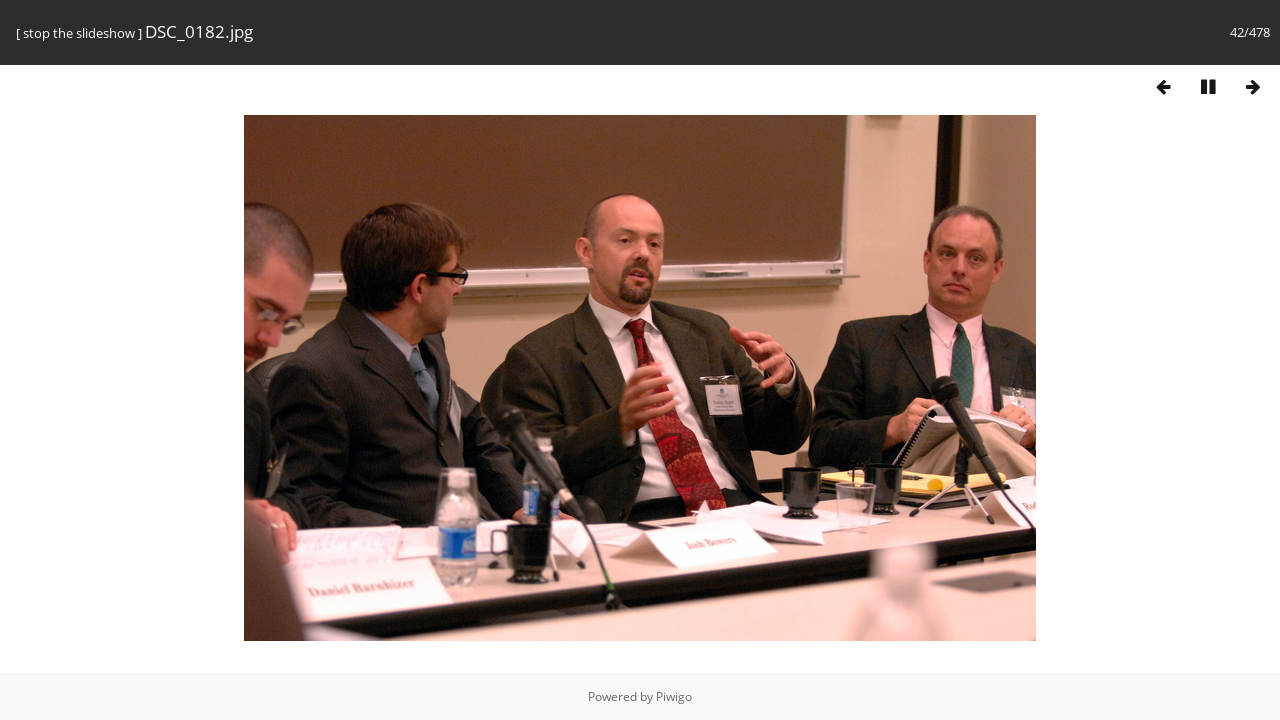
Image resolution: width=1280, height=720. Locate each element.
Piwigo (674, 696)
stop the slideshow (79, 33)
